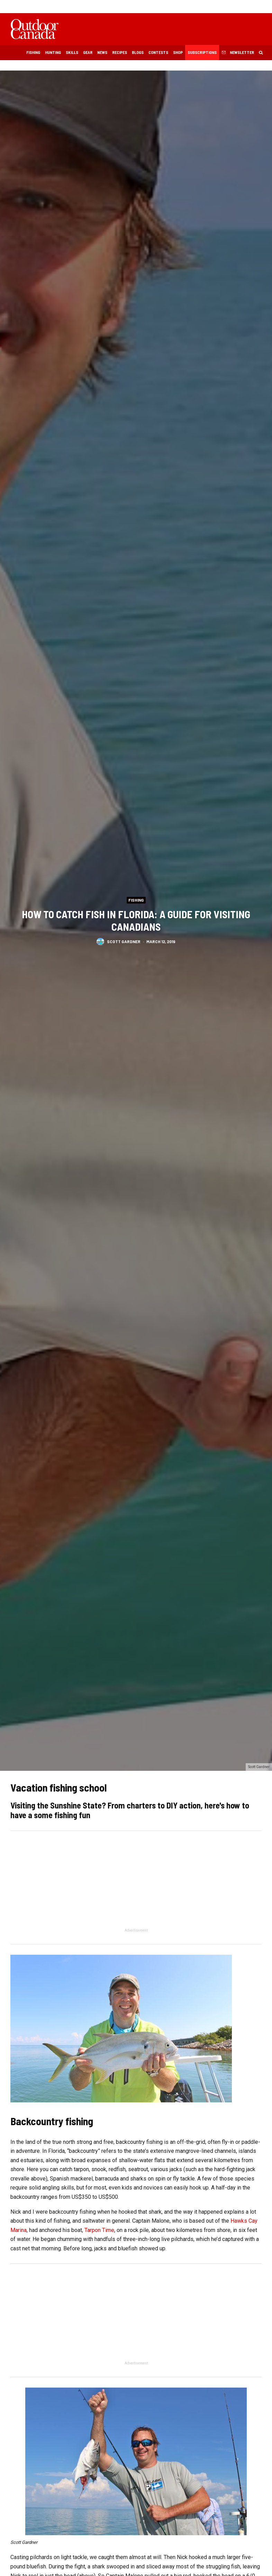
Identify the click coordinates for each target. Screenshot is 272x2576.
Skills (72, 52)
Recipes (119, 52)
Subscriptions (202, 52)
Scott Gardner (123, 943)
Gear (87, 52)
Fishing (33, 52)
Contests (158, 52)
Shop (178, 52)
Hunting (53, 52)
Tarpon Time (99, 2230)
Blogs (138, 52)
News (102, 52)
